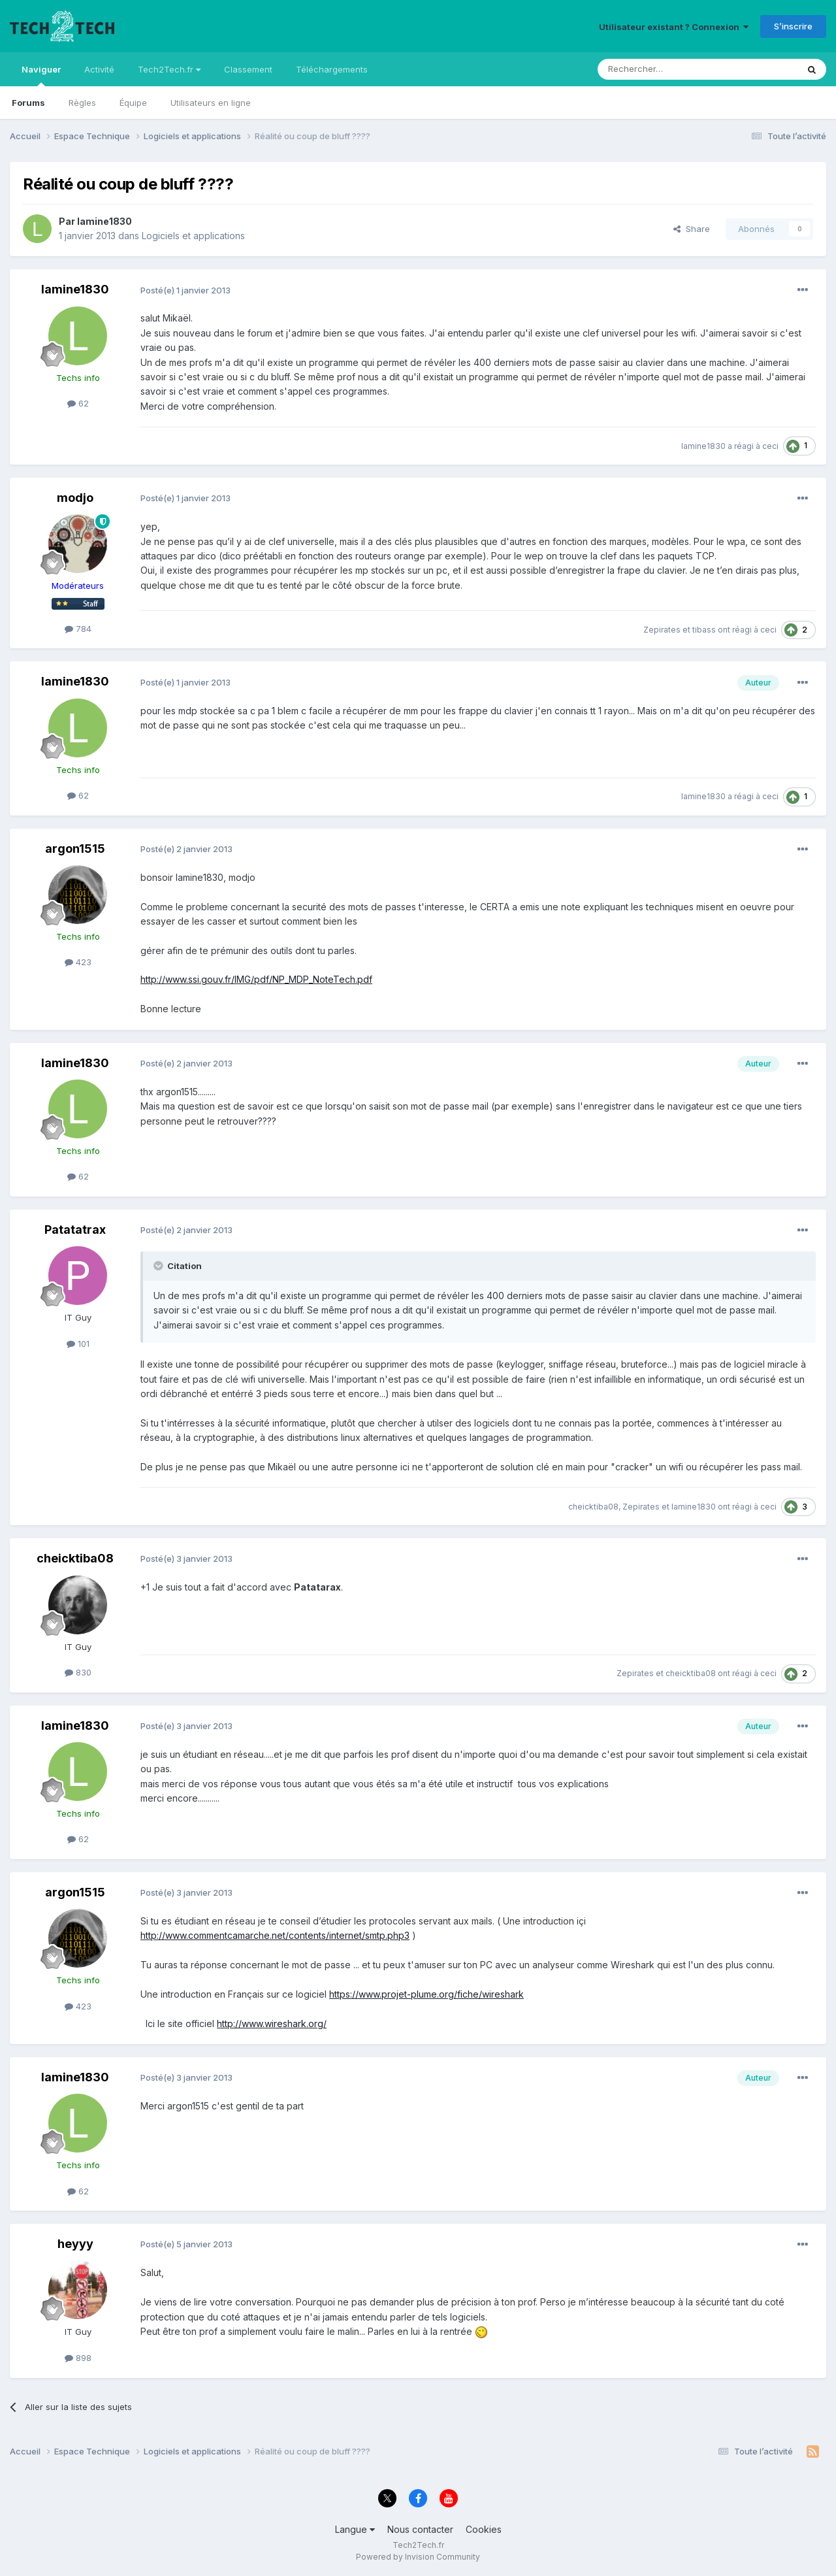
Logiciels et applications (193, 235)
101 (78, 1343)
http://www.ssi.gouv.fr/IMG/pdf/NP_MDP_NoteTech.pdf (256, 979)
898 (78, 2358)
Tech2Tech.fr (169, 69)
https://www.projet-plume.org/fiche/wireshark (426, 1994)
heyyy (75, 2244)
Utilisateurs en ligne (210, 102)
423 (78, 962)
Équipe (133, 102)
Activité (99, 69)
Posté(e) (185, 290)
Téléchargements (332, 69)
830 (78, 1672)
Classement (248, 69)
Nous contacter (420, 2529)
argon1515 (75, 848)
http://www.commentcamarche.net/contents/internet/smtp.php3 (275, 1935)
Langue (355, 2529)
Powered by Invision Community (418, 2557)
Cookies (484, 2529)
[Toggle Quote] (159, 1266)
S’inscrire (793, 26)
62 (78, 403)
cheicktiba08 (593, 1506)
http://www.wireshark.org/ (272, 2023)
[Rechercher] (669, 69)
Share (691, 228)
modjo (75, 497)
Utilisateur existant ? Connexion (673, 27)
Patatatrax (75, 1229)
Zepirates (662, 630)
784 (78, 628)
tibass (704, 630)
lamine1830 (104, 221)
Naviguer (41, 75)
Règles (82, 102)
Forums (28, 102)
